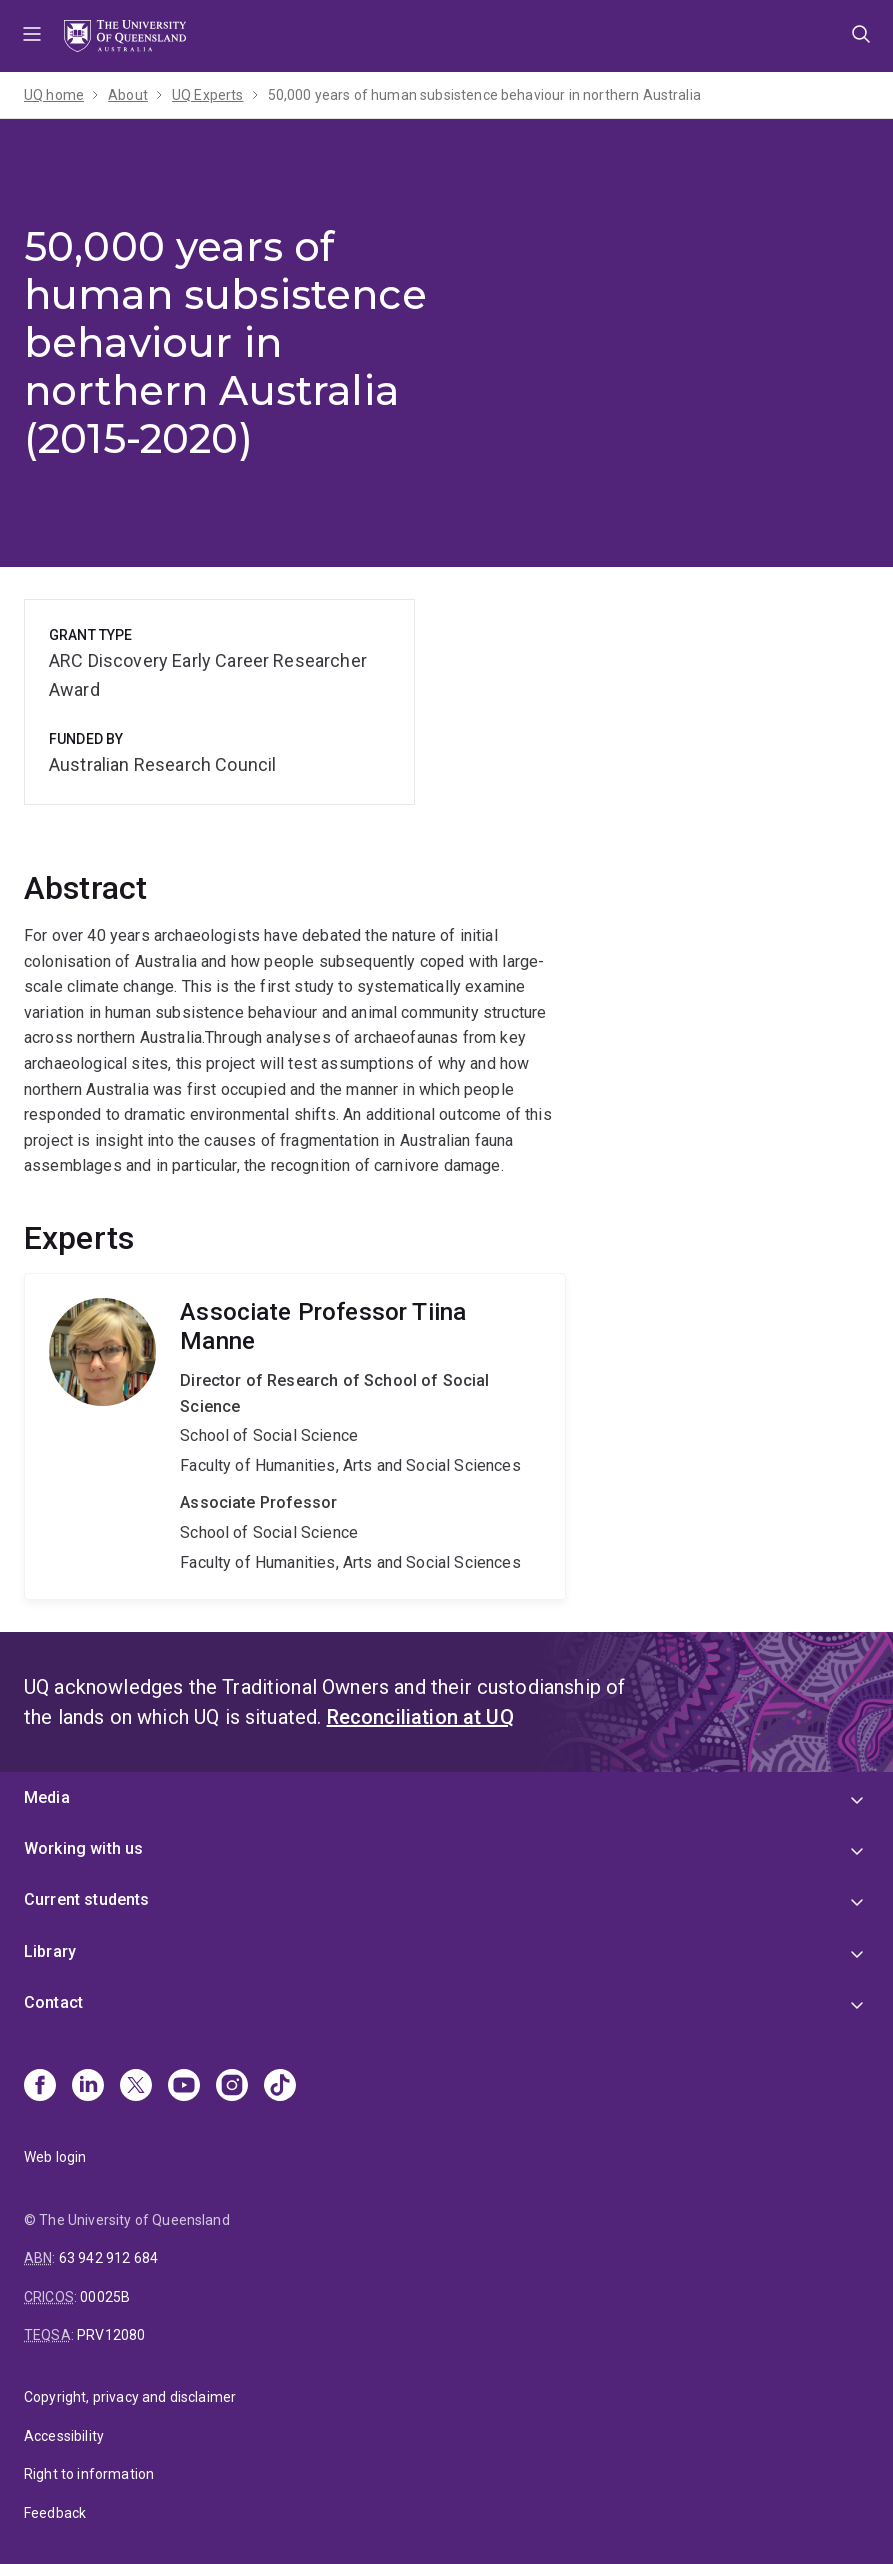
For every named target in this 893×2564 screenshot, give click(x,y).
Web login (55, 2157)
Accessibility (64, 2436)
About (128, 95)
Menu (32, 36)
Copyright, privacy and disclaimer (130, 2397)
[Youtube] (184, 2087)
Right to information (89, 2474)
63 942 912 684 (108, 2258)
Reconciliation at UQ (420, 1717)
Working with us (83, 1848)
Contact (53, 2002)
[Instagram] (232, 2087)
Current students (87, 1899)
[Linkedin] (88, 2087)
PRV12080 (111, 2335)
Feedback (55, 2513)
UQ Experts (208, 95)
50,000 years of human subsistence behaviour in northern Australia (484, 95)
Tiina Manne (295, 1436)
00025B (105, 2297)
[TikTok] (280, 2087)
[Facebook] (40, 2087)
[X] (136, 2087)
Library (50, 1951)
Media (47, 1797)
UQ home (54, 95)
